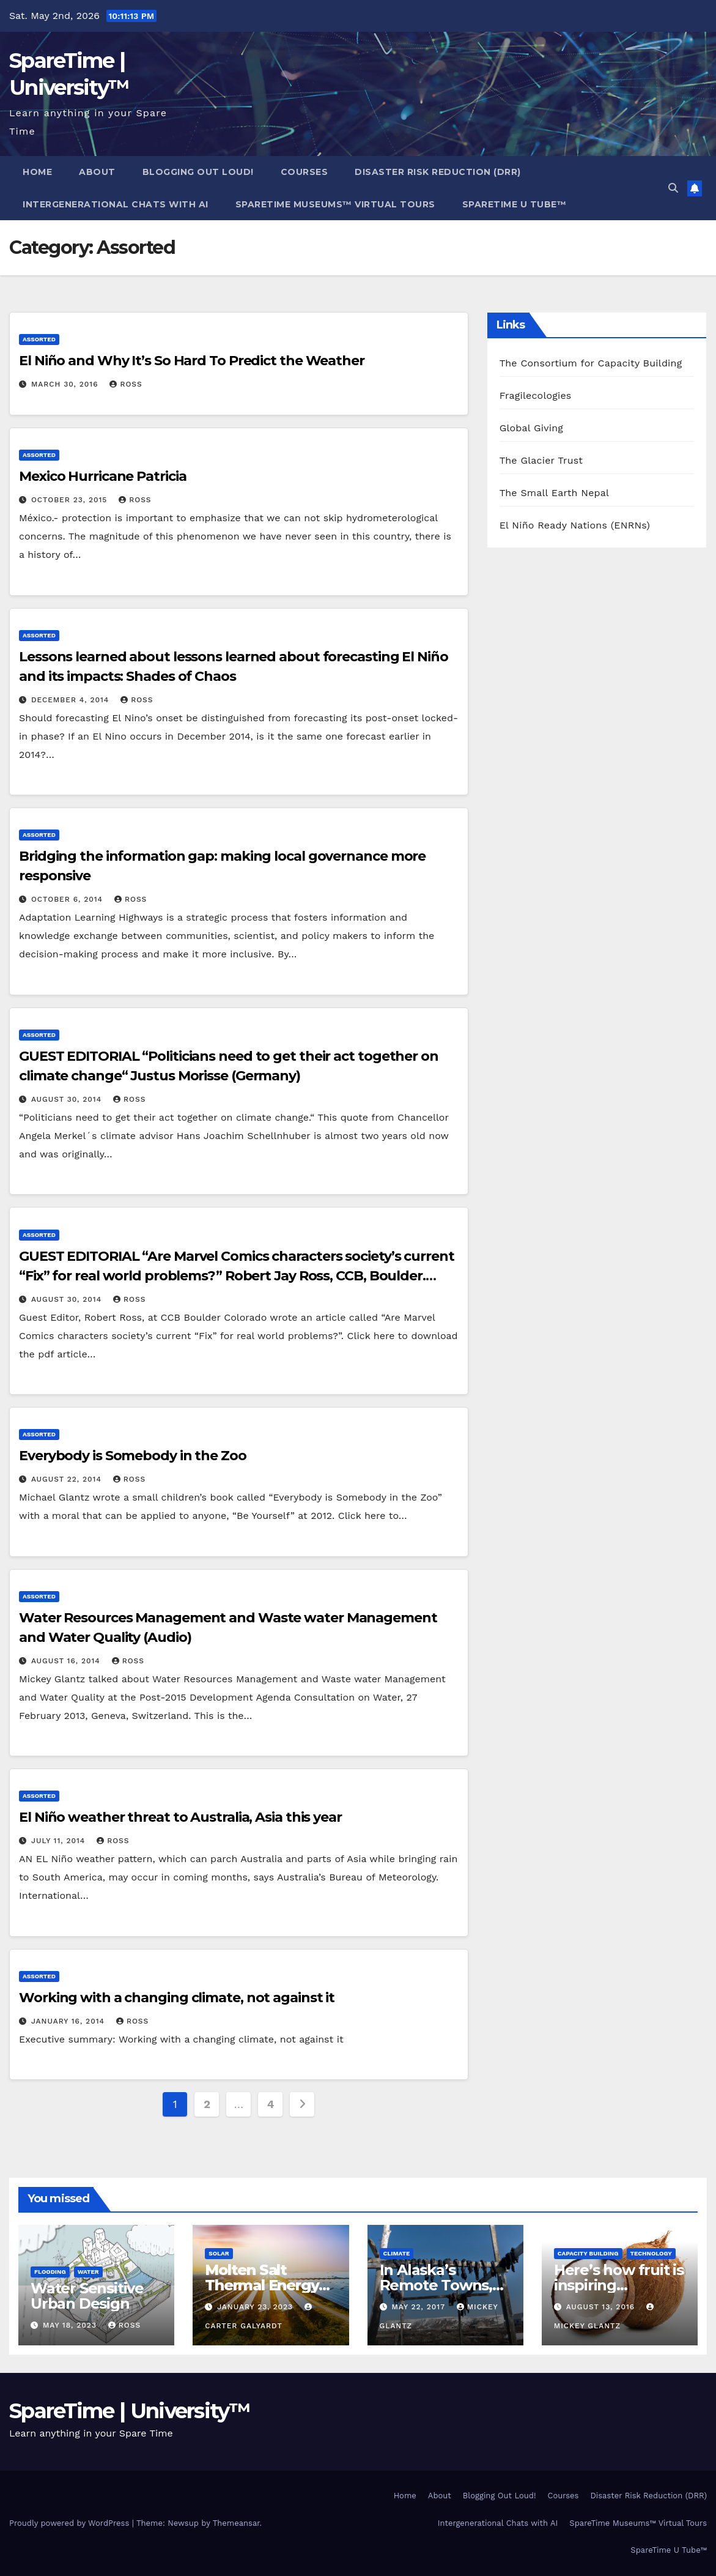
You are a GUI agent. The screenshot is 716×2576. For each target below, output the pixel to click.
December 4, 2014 (71, 700)
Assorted (39, 339)
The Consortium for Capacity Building (591, 363)
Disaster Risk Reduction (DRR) (438, 171)
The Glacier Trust (541, 460)
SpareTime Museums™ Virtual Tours (335, 204)
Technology (651, 2253)
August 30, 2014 (68, 1099)
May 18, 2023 (71, 2325)
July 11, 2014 (59, 1840)
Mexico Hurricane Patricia (102, 476)
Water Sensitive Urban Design (87, 2295)
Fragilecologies (536, 395)
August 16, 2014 (67, 1661)
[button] (673, 188)
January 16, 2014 (69, 2021)
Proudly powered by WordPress (70, 2523)
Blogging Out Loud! (198, 171)
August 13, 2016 (602, 2307)
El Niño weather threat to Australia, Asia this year (180, 1817)
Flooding (50, 2271)
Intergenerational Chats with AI (116, 204)
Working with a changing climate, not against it (176, 1997)
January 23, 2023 (256, 2307)
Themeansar (236, 2523)
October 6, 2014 (68, 899)
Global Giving (531, 428)
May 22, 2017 (419, 2307)
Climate (396, 2253)
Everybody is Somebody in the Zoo (132, 1455)
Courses (304, 171)
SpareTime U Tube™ (514, 204)
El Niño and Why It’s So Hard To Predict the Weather (191, 360)
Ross (125, 384)
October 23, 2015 (70, 500)
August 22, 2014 (68, 1479)
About (97, 171)
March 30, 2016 (66, 384)
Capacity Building (588, 2253)
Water (88, 2271)
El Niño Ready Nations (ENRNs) (575, 525)
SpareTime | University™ (129, 2411)
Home (37, 171)
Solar (219, 2253)
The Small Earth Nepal (555, 493)
